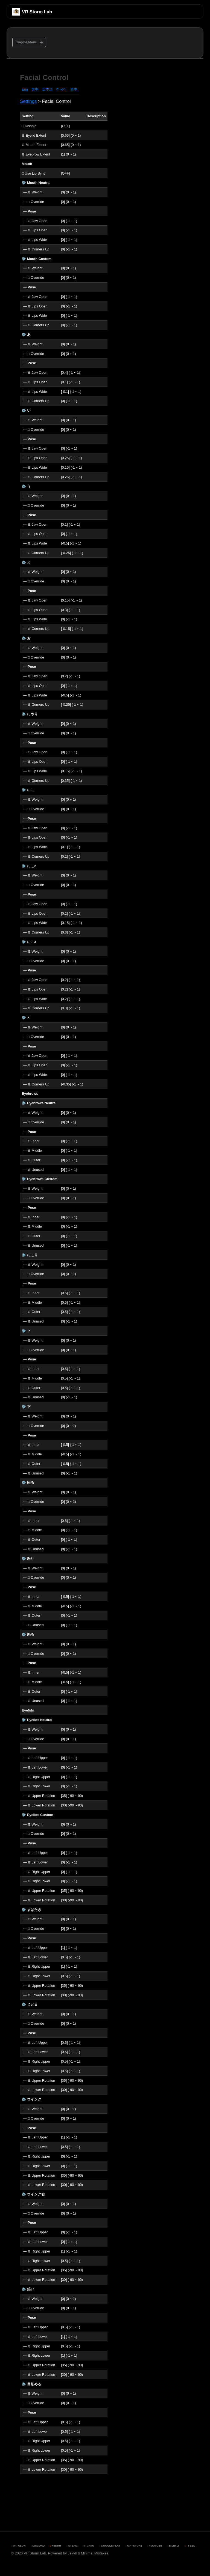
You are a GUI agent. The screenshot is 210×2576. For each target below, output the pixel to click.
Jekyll (72, 2553)
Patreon (18, 2545)
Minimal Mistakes (94, 2553)
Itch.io (88, 2545)
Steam (71, 2545)
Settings (28, 101)
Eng (25, 89)
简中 (73, 89)
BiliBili (173, 2545)
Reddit (56, 2545)
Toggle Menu (26, 42)
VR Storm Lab (37, 12)
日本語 (47, 89)
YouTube (154, 2545)
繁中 (35, 89)
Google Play (109, 2545)
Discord (38, 2545)
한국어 (61, 89)
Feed (189, 2545)
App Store (133, 2545)
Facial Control (44, 77)
